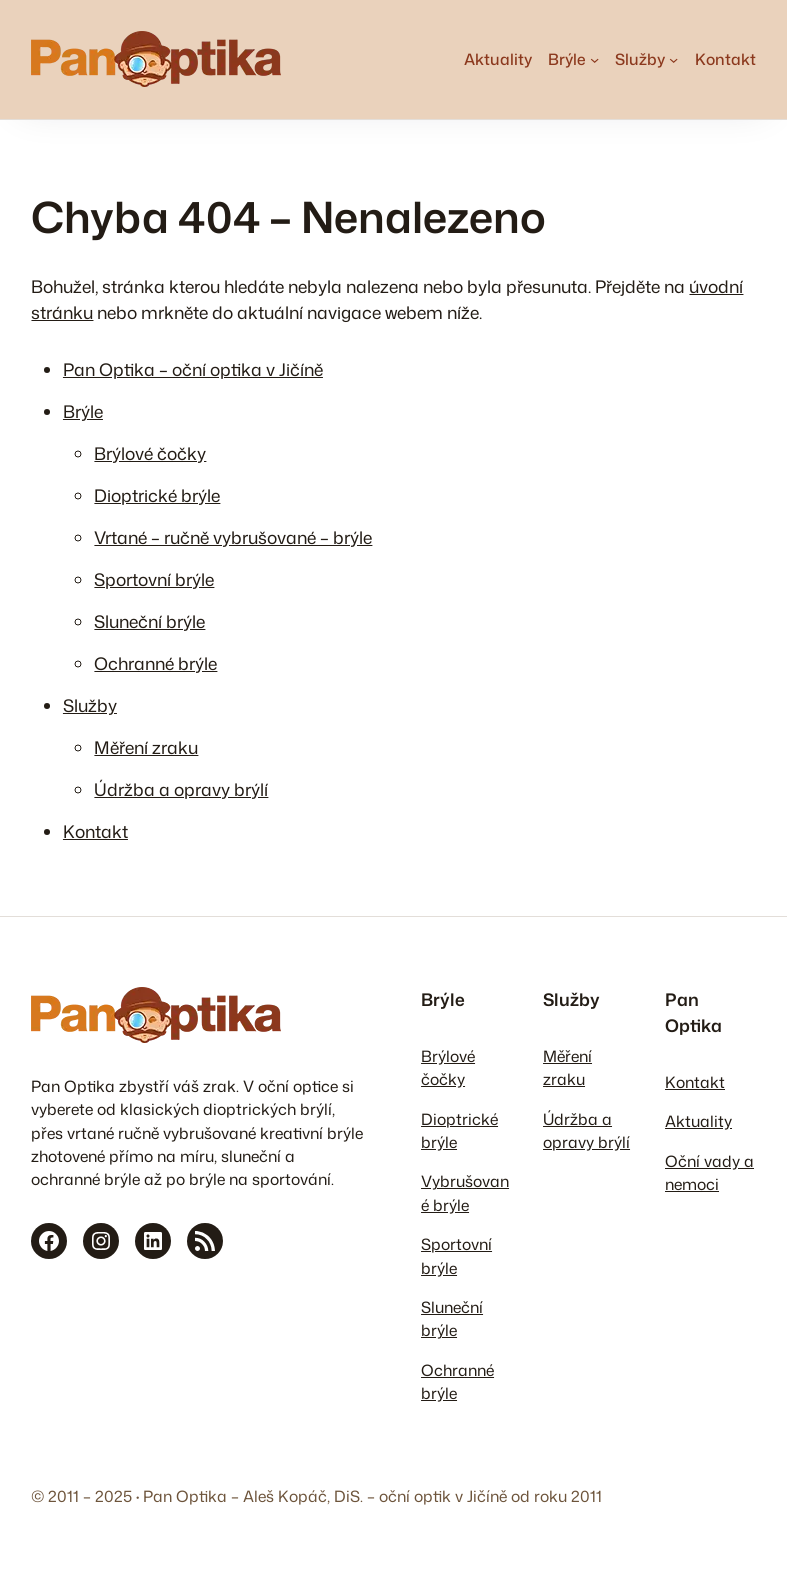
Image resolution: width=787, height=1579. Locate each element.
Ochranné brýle (155, 663)
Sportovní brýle (154, 579)
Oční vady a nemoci (709, 1172)
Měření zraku (146, 747)
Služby (90, 705)
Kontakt (95, 831)
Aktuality (698, 1121)
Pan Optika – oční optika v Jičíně (193, 369)
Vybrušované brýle (465, 1192)
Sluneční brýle (149, 621)
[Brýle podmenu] (594, 59)
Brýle (83, 411)
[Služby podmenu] (673, 59)
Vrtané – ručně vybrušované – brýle (233, 537)
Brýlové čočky (150, 453)
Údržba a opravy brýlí (181, 789)
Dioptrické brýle (157, 495)
